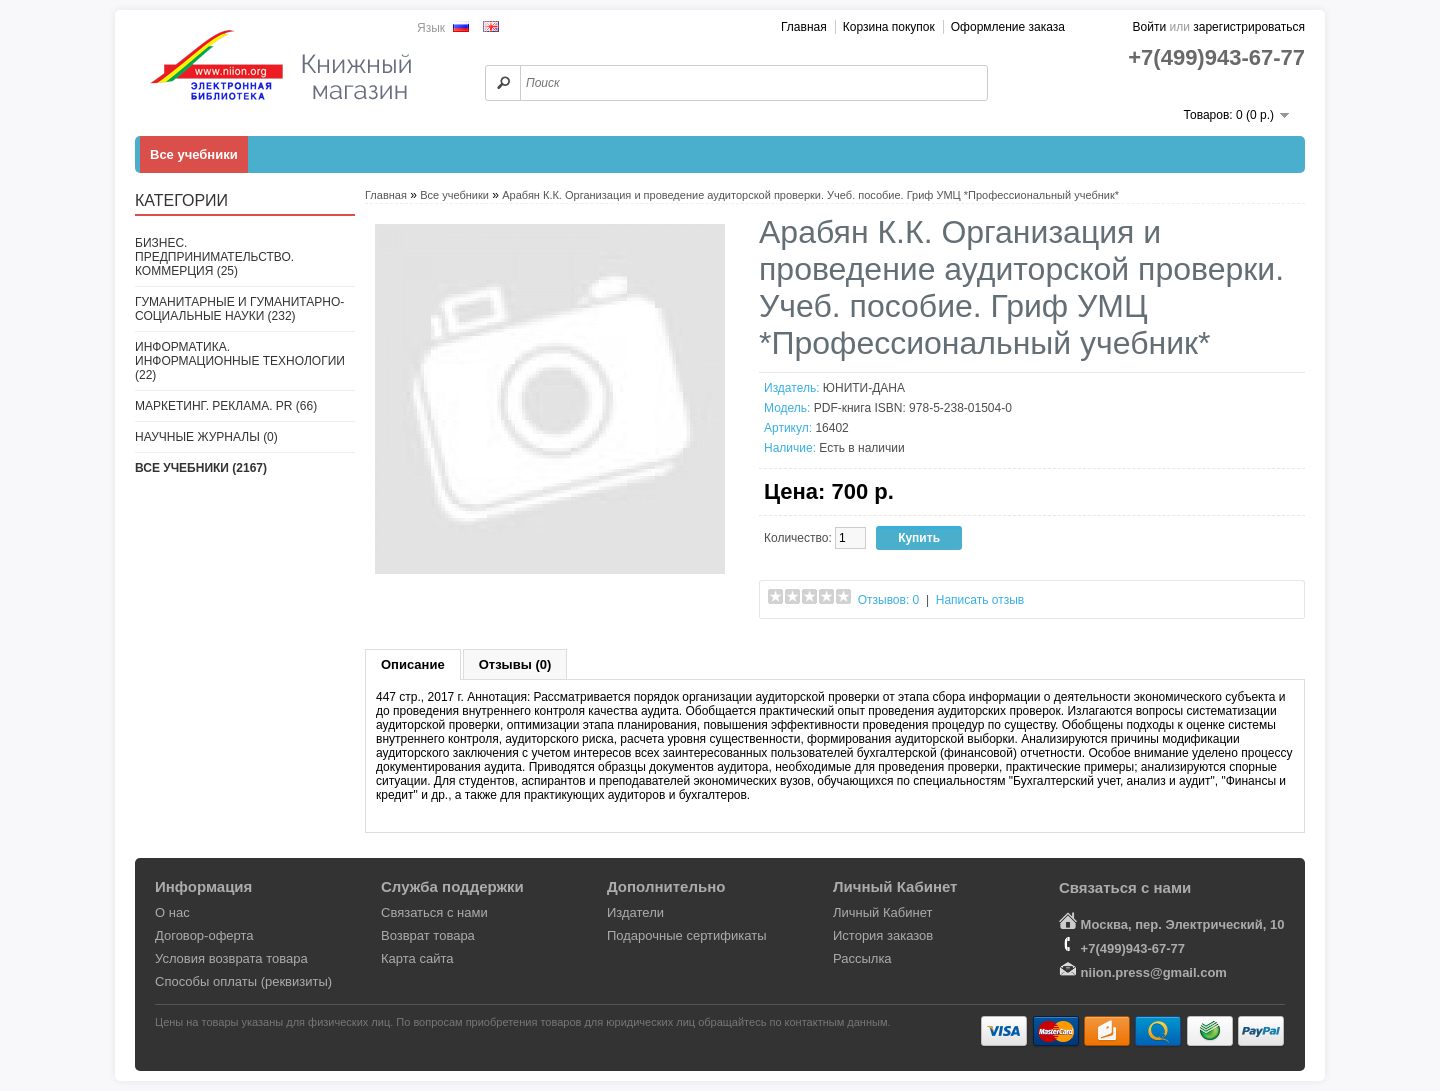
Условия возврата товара (231, 958)
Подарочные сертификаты (686, 935)
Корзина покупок (889, 27)
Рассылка (862, 958)
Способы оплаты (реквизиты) (243, 981)
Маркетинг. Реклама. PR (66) (226, 406)
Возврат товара (428, 935)
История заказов (883, 935)
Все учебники (194, 154)
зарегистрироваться (1249, 27)
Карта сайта (417, 958)
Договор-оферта (204, 935)
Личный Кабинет (882, 912)
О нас (172, 912)
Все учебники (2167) (201, 468)
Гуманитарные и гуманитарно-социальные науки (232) (239, 309)
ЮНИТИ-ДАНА (864, 388)
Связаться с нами (434, 912)
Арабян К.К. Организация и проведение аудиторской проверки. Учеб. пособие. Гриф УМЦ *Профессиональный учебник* (810, 195)
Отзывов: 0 (889, 600)
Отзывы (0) (515, 664)
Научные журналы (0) (206, 437)
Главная (804, 27)
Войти (1150, 27)
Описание (413, 664)
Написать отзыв (980, 600)
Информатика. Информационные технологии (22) (240, 361)
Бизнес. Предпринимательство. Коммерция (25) (214, 257)
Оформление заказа (1008, 27)
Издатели (635, 912)
